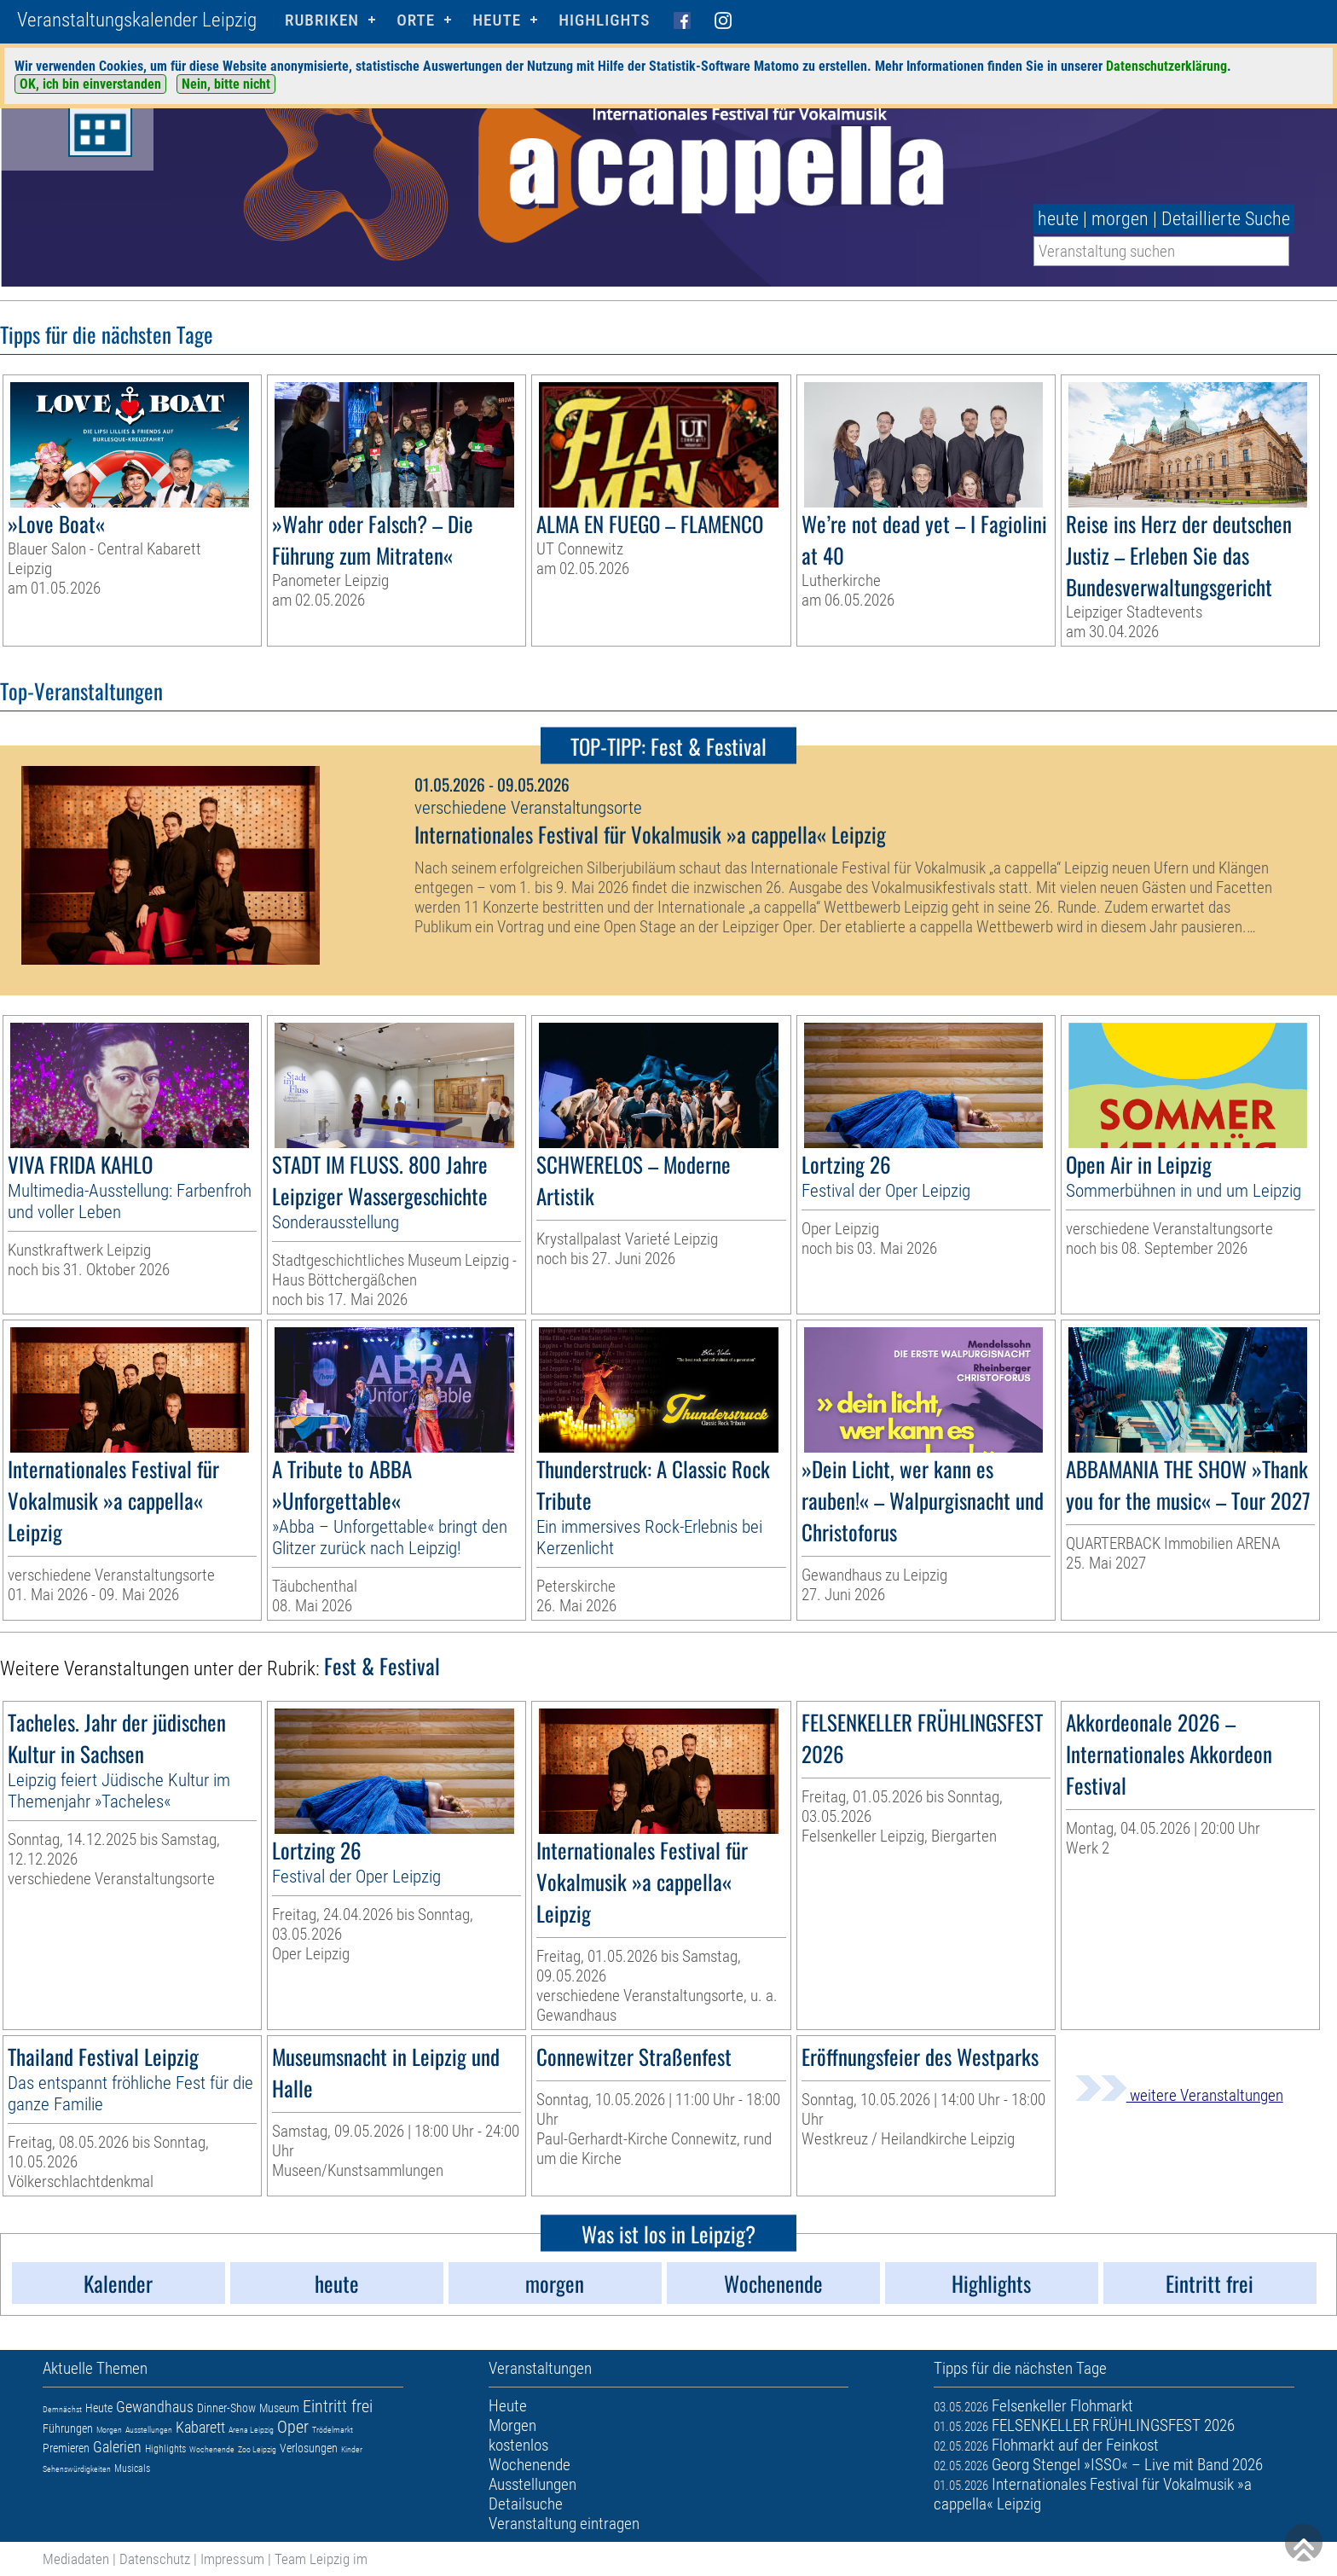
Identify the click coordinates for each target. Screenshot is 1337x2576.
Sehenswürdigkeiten (77, 2469)
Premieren (66, 2448)
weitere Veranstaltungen (1179, 2095)
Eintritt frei (338, 2406)
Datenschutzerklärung (1166, 66)
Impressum (232, 2558)
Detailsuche (526, 2504)
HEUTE (496, 20)
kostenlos (518, 2445)
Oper (293, 2426)
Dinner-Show (226, 2408)
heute (1058, 218)
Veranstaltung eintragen (564, 2523)
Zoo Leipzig (257, 2449)
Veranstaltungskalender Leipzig (137, 20)
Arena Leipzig (251, 2429)
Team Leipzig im (321, 2558)
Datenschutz (154, 2558)
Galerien (117, 2447)
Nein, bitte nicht (226, 84)
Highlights (604, 20)
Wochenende (211, 2449)
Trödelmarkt (332, 2429)
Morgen (109, 2429)
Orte (415, 20)
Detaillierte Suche (1225, 218)
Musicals (132, 2468)
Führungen (68, 2428)
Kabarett (200, 2427)
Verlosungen (309, 2448)
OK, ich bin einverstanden (90, 84)
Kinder (351, 2449)
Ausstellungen (148, 2429)
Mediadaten (76, 2558)
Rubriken (322, 20)
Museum (279, 2408)
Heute (99, 2408)
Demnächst (62, 2409)
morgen (1120, 218)
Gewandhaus (155, 2407)
